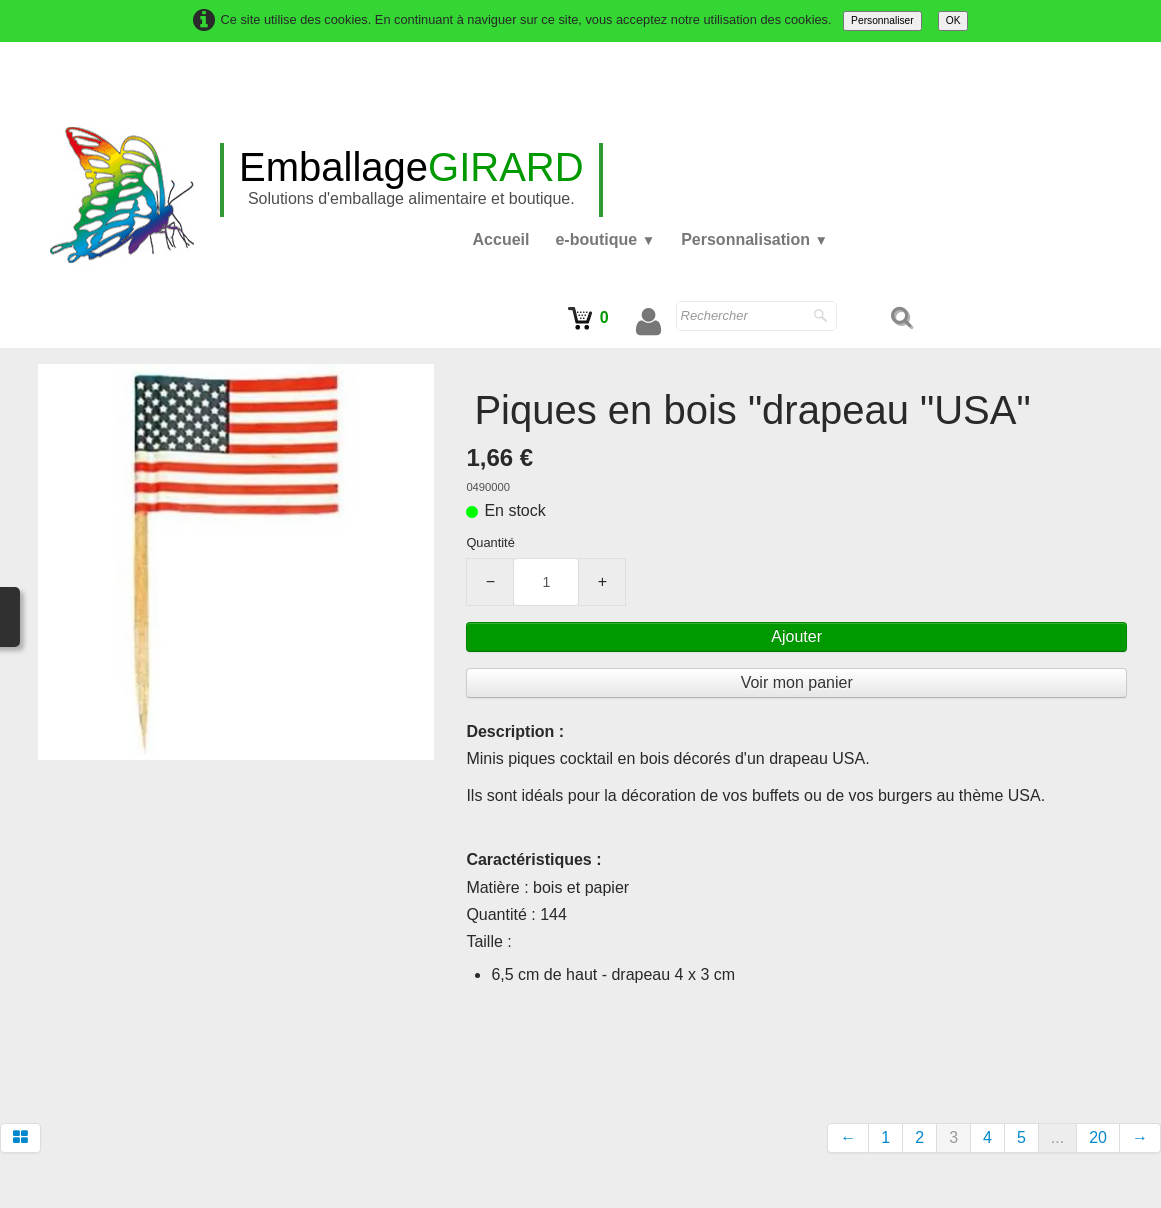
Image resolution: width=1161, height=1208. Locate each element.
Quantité (494, 542)
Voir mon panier (800, 682)
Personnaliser (882, 20)
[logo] (411, 180)
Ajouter (800, 636)
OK (953, 20)
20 (1098, 1137)
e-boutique (605, 239)
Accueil (501, 239)
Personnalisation (754, 239)
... (1057, 1137)
